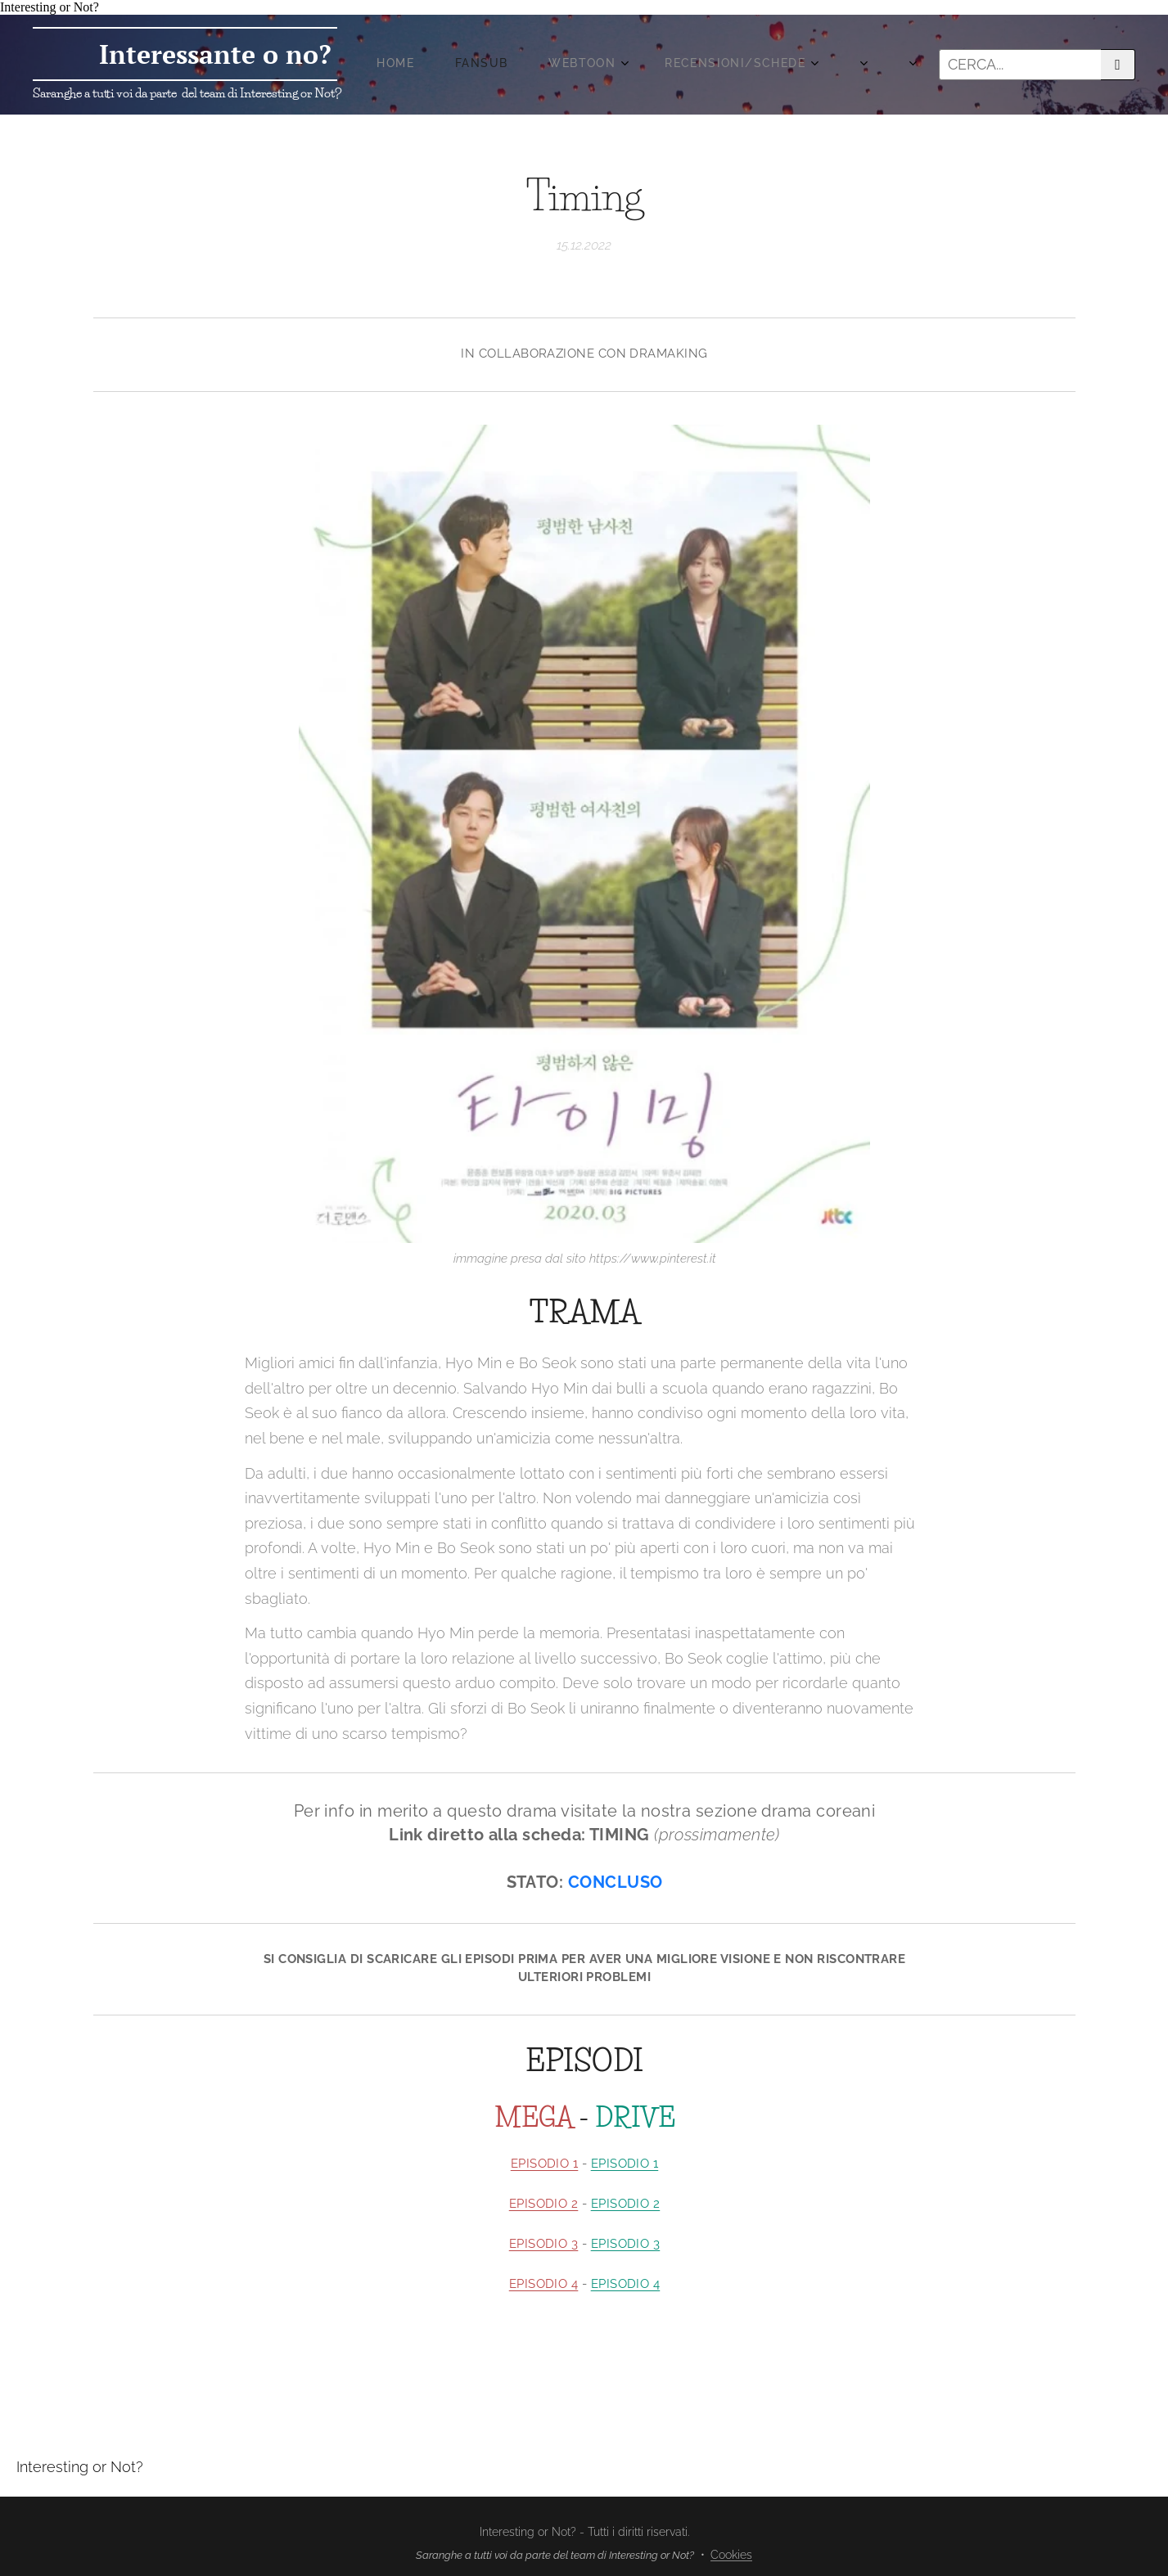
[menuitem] (603, 64)
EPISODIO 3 (543, 2243)
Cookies (731, 2554)
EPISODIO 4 (543, 2284)
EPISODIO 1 (544, 2163)
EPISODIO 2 (543, 2203)
